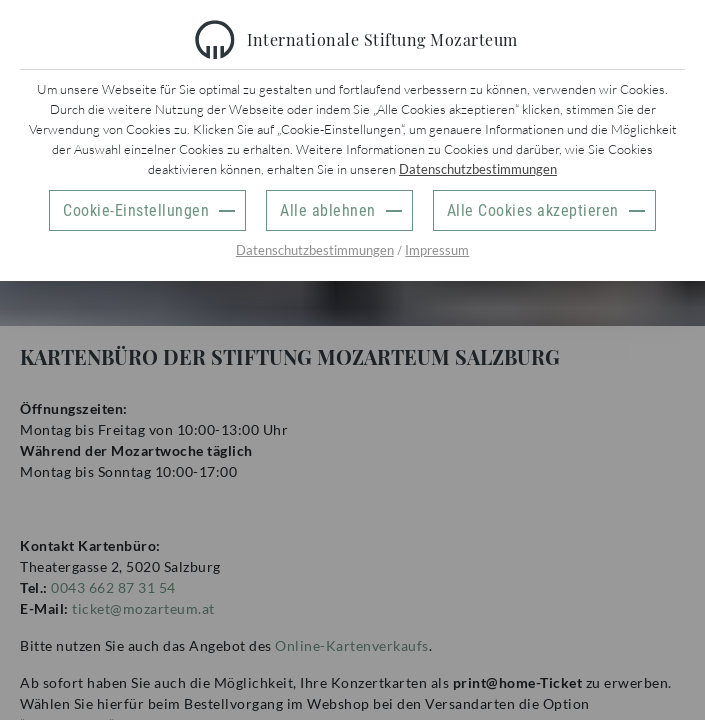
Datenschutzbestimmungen (478, 169)
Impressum (437, 250)
